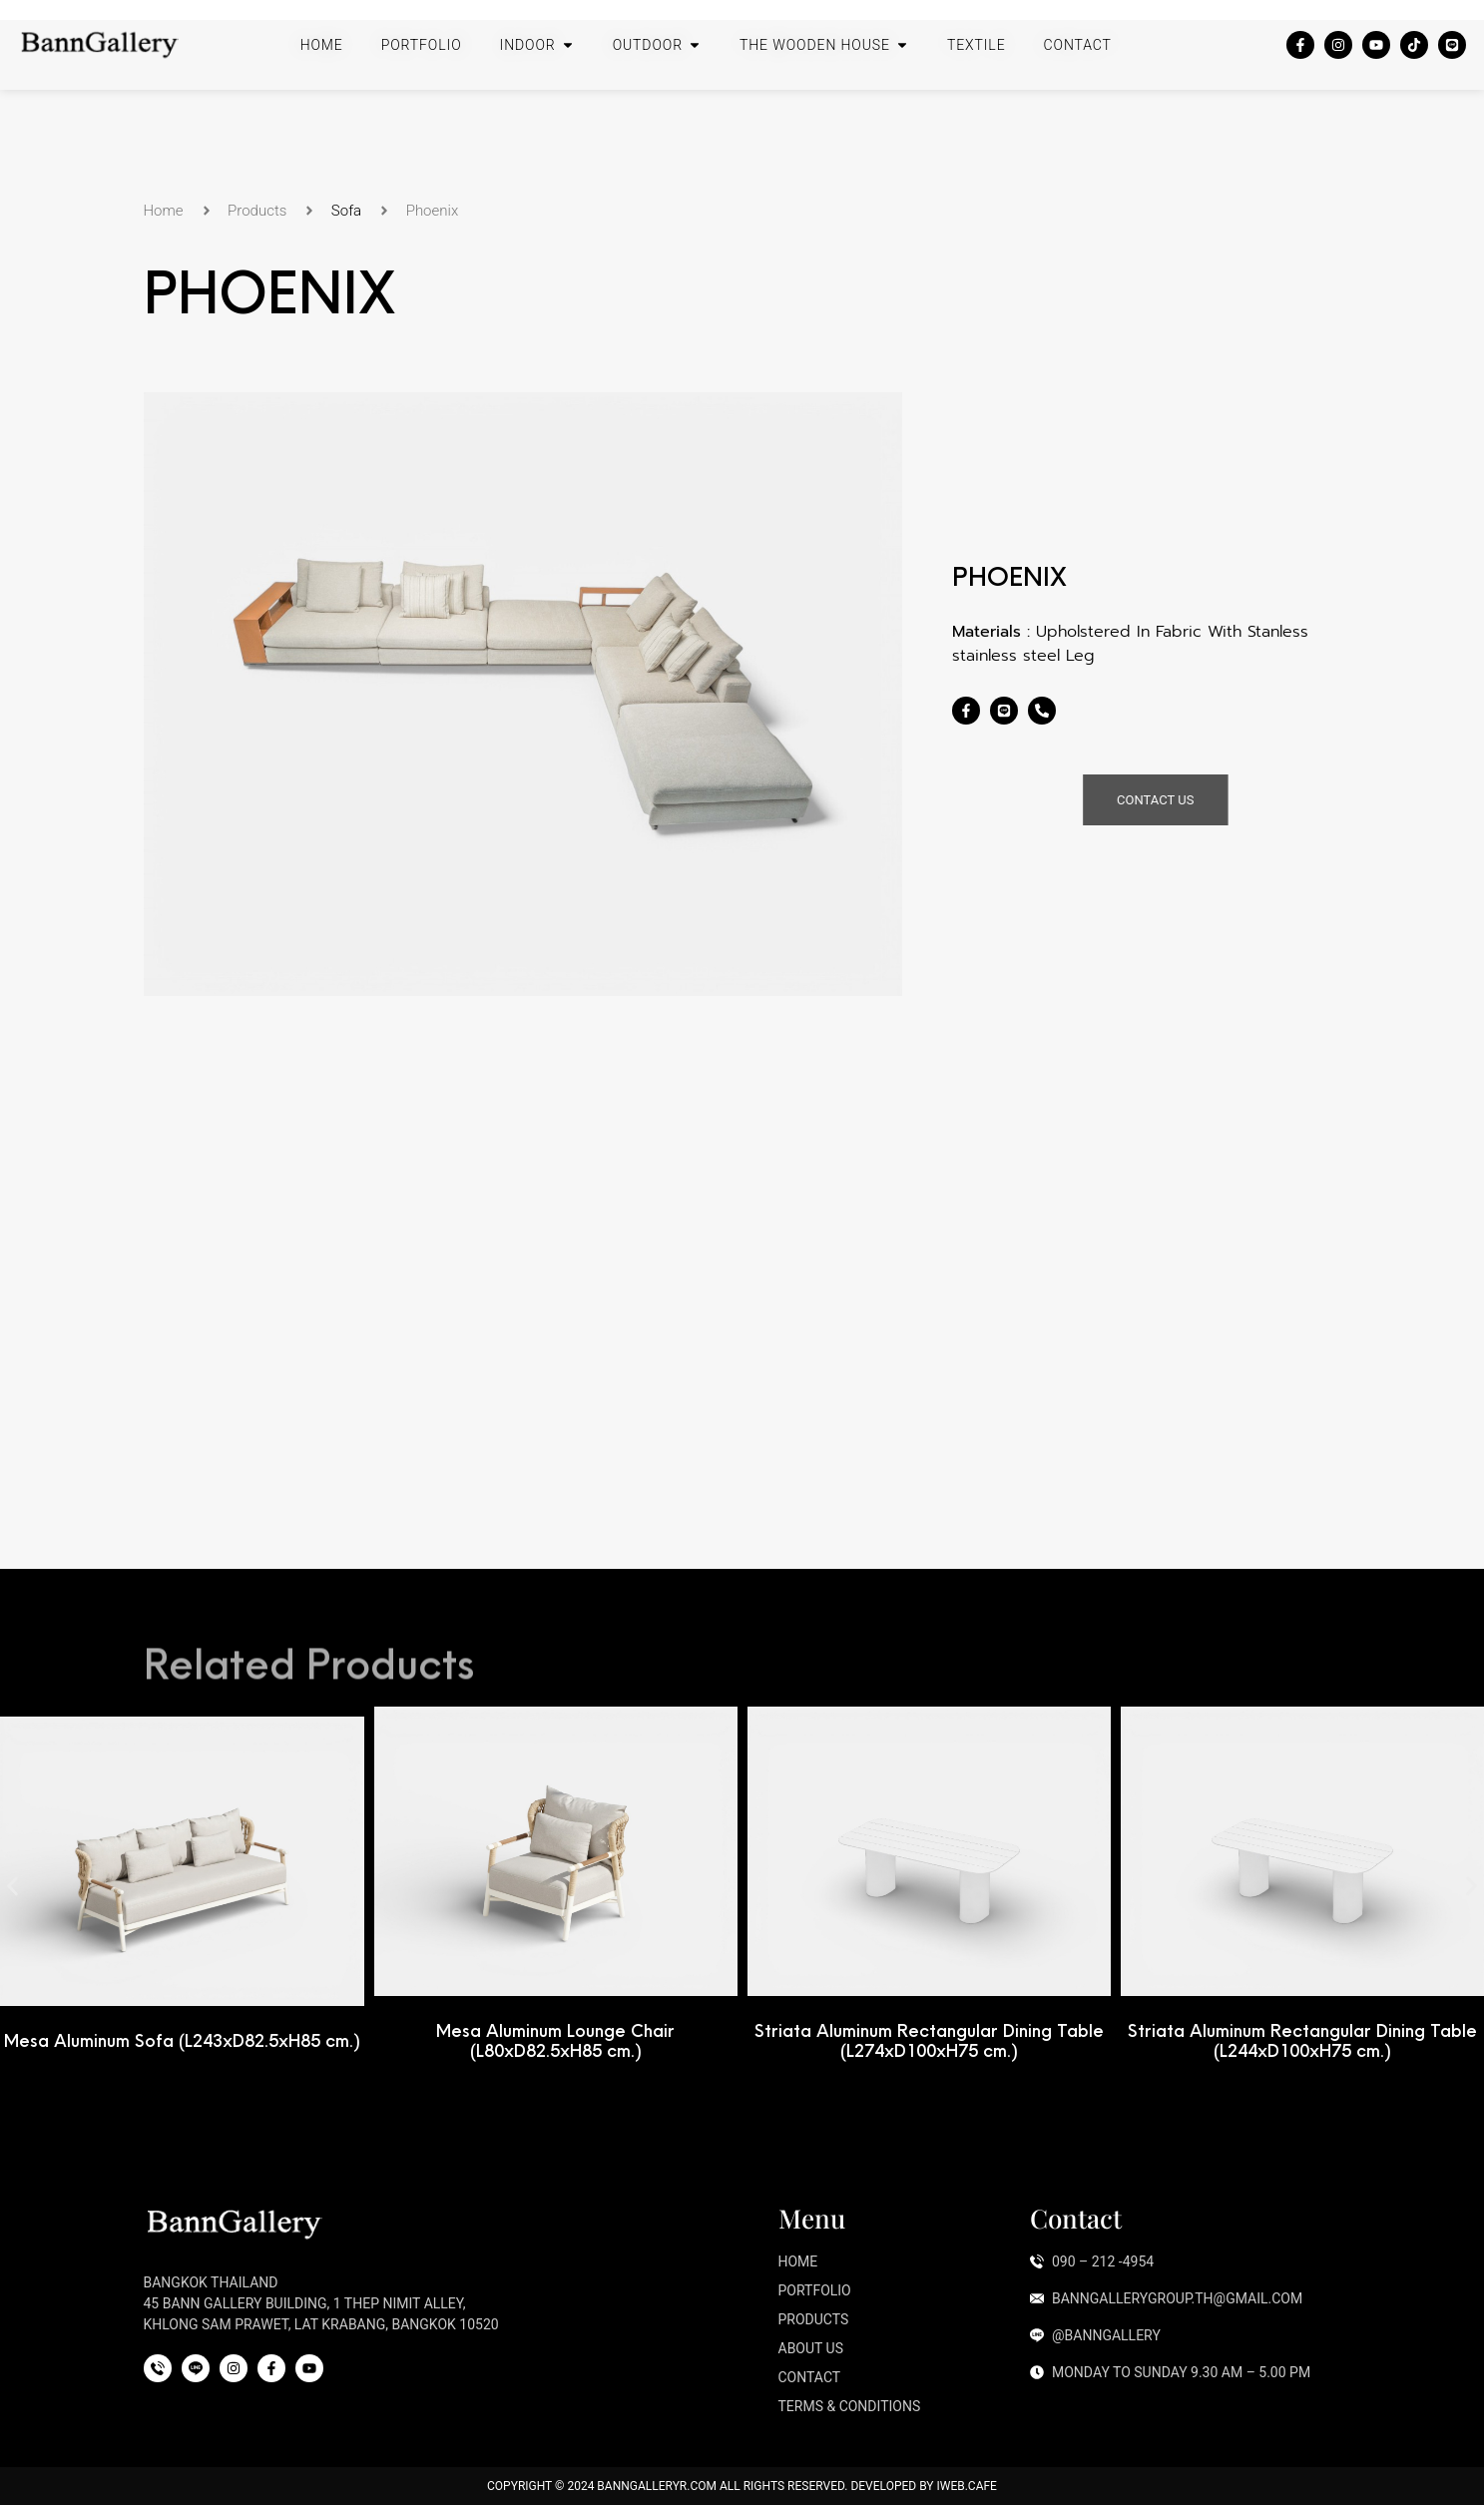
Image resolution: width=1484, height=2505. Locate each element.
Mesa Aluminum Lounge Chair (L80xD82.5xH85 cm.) (871, 2040)
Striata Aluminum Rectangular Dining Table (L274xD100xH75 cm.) (1245, 2040)
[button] (12, 1886)
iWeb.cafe (966, 2486)
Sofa (346, 211)
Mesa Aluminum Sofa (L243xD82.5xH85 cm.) (498, 2040)
